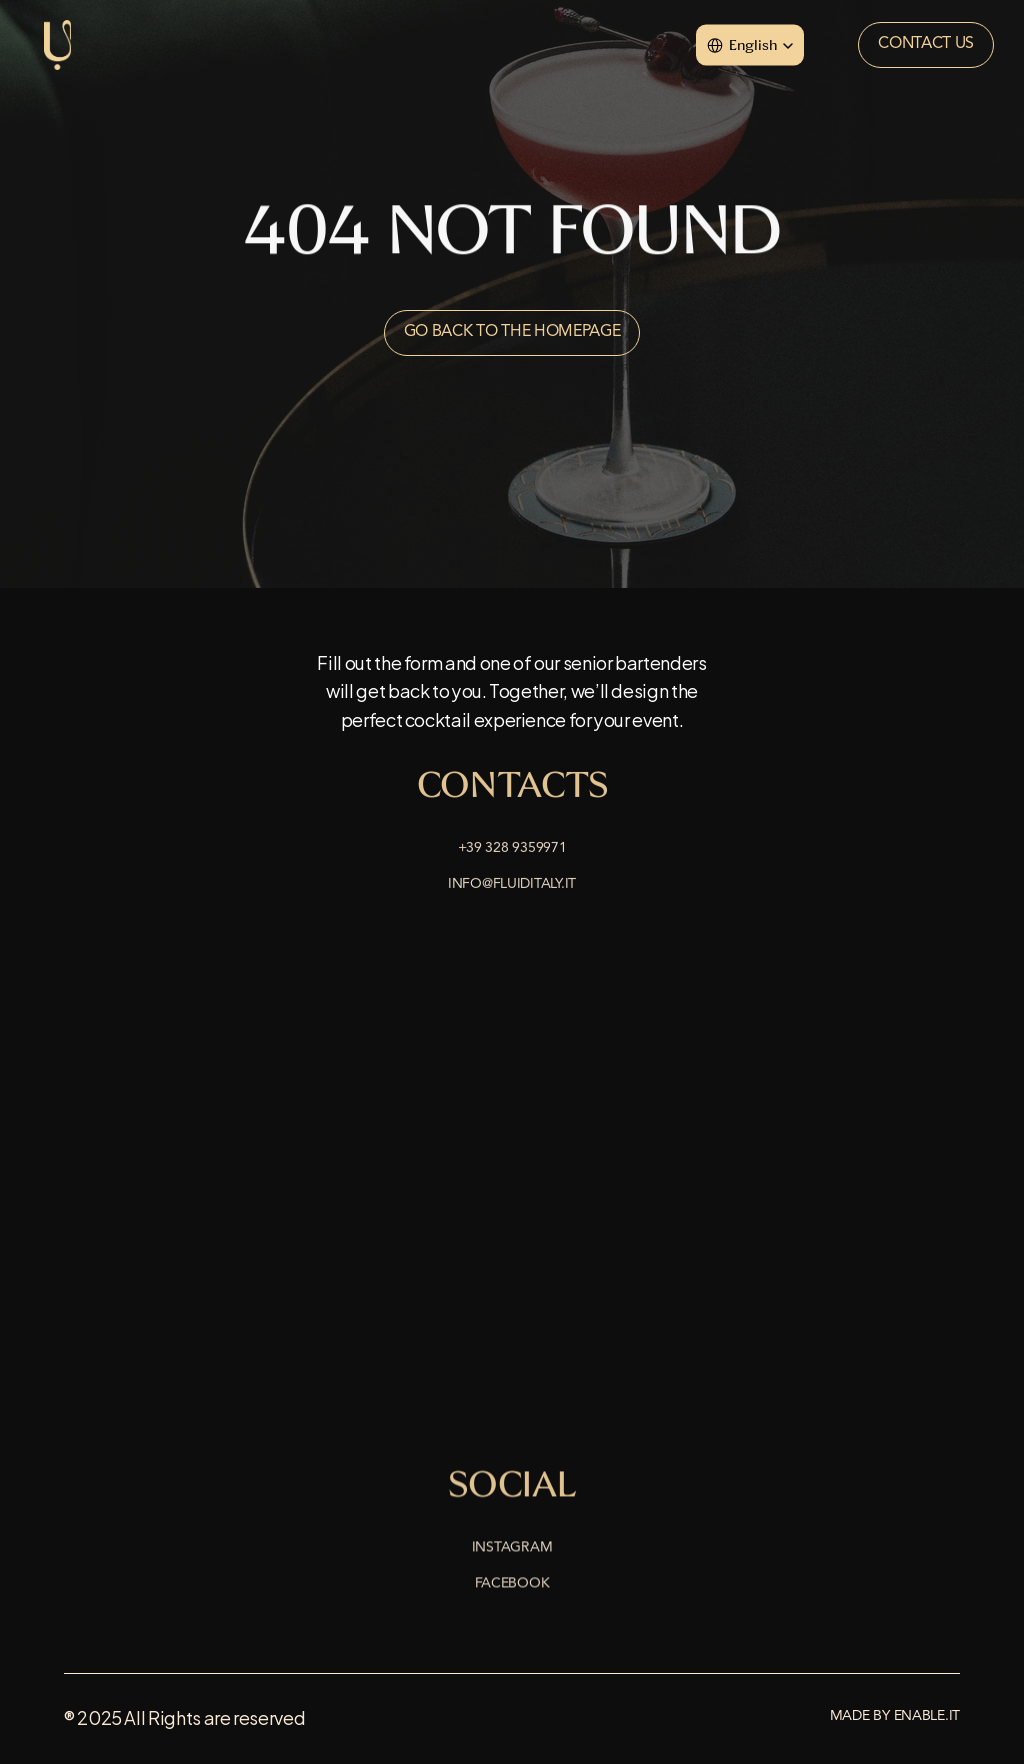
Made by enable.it (895, 1716)
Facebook (512, 1585)
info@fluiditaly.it (512, 886)
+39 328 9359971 (512, 850)
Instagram (512, 1549)
